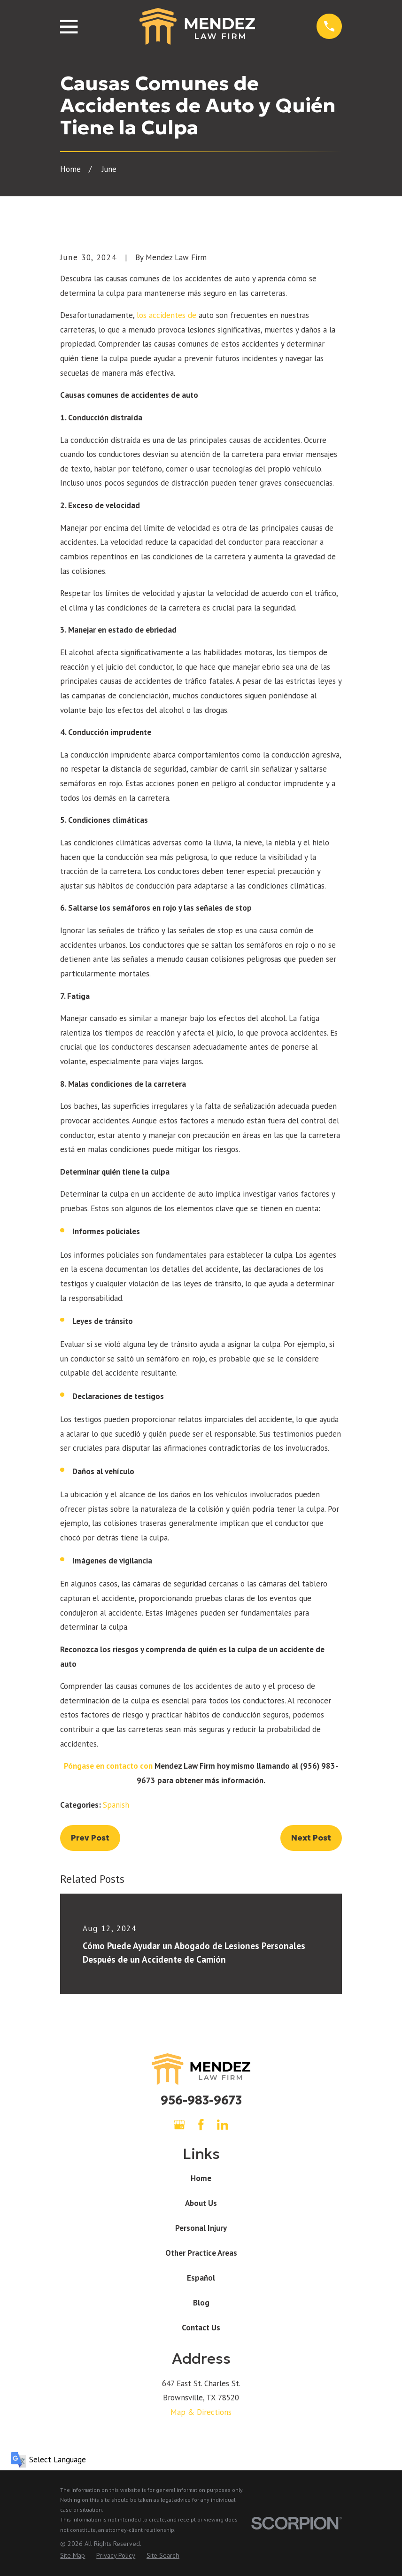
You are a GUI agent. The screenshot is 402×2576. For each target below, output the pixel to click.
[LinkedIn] (222, 2124)
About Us (201, 2203)
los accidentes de (166, 315)
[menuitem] (72, 2556)
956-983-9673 (201, 2100)
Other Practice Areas (201, 2253)
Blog (201, 2303)
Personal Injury (201, 2228)
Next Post (311, 1838)
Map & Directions (201, 2412)
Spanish (116, 1805)
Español (201, 2278)
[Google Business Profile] (179, 2124)
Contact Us (201, 2327)
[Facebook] (201, 2124)
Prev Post (90, 1838)
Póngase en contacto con (108, 1766)
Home (201, 2178)
